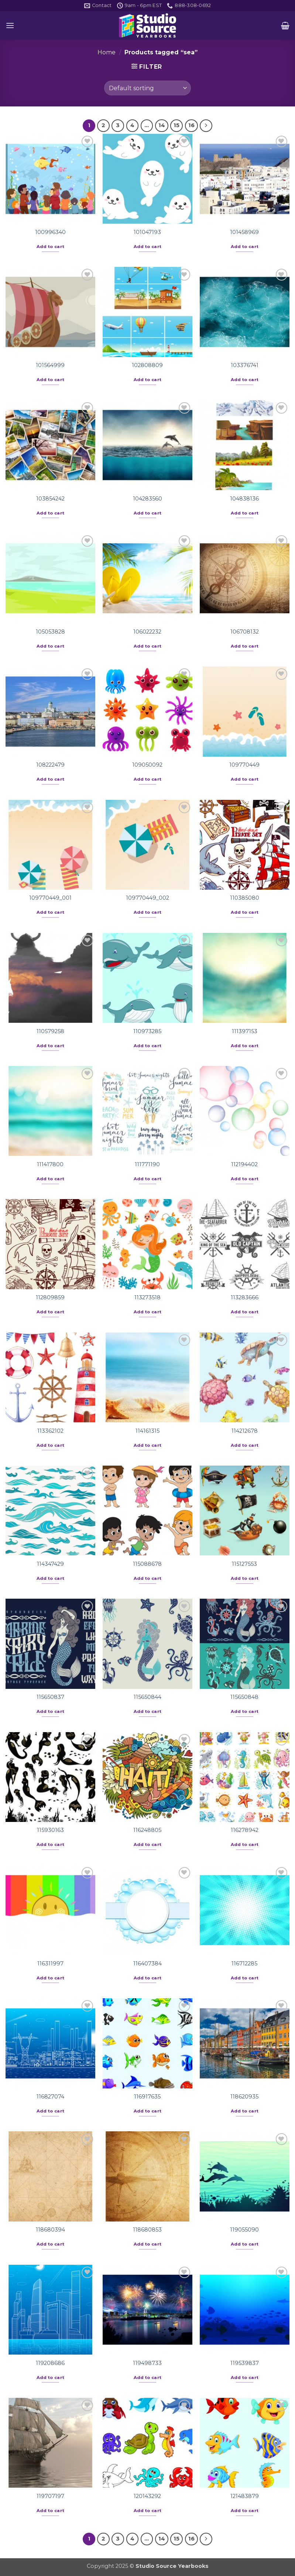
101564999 (50, 365)
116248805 (147, 1830)
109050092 (147, 764)
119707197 (50, 2496)
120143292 (147, 2496)
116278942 (244, 1830)
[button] (10, 25)
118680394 (50, 2229)
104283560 (147, 498)
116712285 (244, 1963)
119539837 (244, 2363)
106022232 (147, 631)
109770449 (244, 764)
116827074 (50, 2096)
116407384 (147, 1963)
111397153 (244, 1031)
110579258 (50, 1031)
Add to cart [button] (51, 246)
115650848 (244, 1697)
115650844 (147, 1697)
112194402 (244, 1164)
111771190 (147, 1164)
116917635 (147, 2096)
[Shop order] (147, 88)
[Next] (206, 125)
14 (161, 125)
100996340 (50, 232)
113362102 (50, 1431)
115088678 (147, 1564)
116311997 (50, 1963)
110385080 (244, 898)
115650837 (50, 1697)
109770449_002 (147, 898)
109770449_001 (50, 898)
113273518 (147, 1297)
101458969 (244, 232)
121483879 (244, 2496)
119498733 (147, 2363)
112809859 (50, 1297)
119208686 (50, 2363)
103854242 (50, 498)
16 (191, 125)
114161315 (147, 1431)
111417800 (50, 1164)
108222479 (50, 764)
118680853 (147, 2229)
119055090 (244, 2229)
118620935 (244, 2096)
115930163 (50, 1830)
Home (106, 52)
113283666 (244, 1297)
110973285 (147, 1031)
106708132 (244, 631)
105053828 (50, 631)
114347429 (50, 1564)
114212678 (244, 1431)
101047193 (147, 232)
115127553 (244, 1564)
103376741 (244, 365)
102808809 (147, 365)
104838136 (244, 498)
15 (176, 125)
